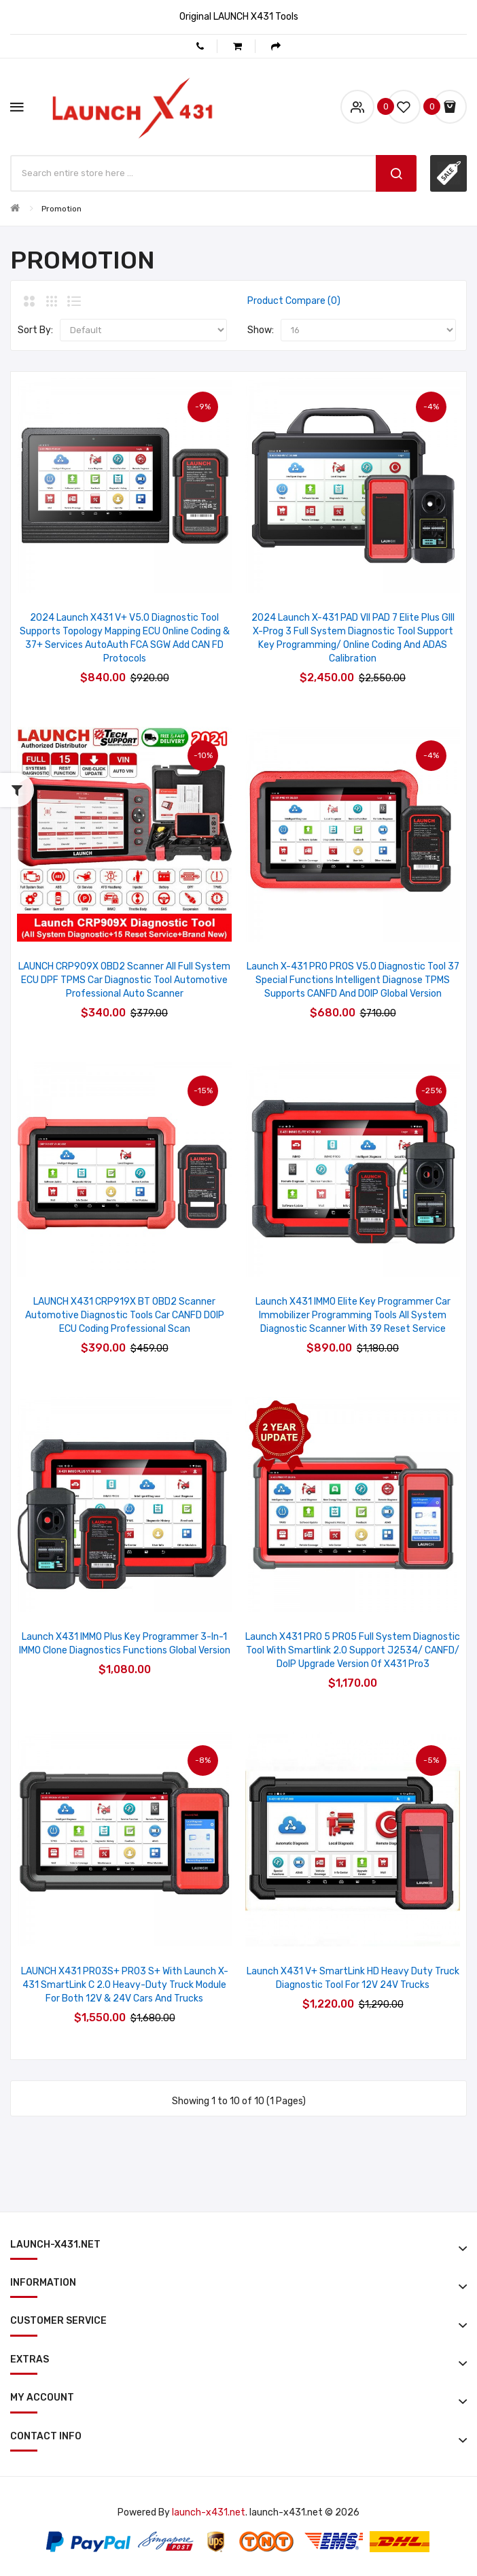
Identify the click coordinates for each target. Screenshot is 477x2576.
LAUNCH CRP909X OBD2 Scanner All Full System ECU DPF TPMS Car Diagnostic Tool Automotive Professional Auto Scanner (124, 980)
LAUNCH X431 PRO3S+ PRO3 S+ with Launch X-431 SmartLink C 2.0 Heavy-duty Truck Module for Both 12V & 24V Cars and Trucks (124, 1984)
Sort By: (35, 330)
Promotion (61, 208)
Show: (260, 330)
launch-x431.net (208, 2512)
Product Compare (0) (293, 301)
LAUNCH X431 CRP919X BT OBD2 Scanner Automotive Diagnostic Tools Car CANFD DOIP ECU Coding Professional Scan (124, 1315)
